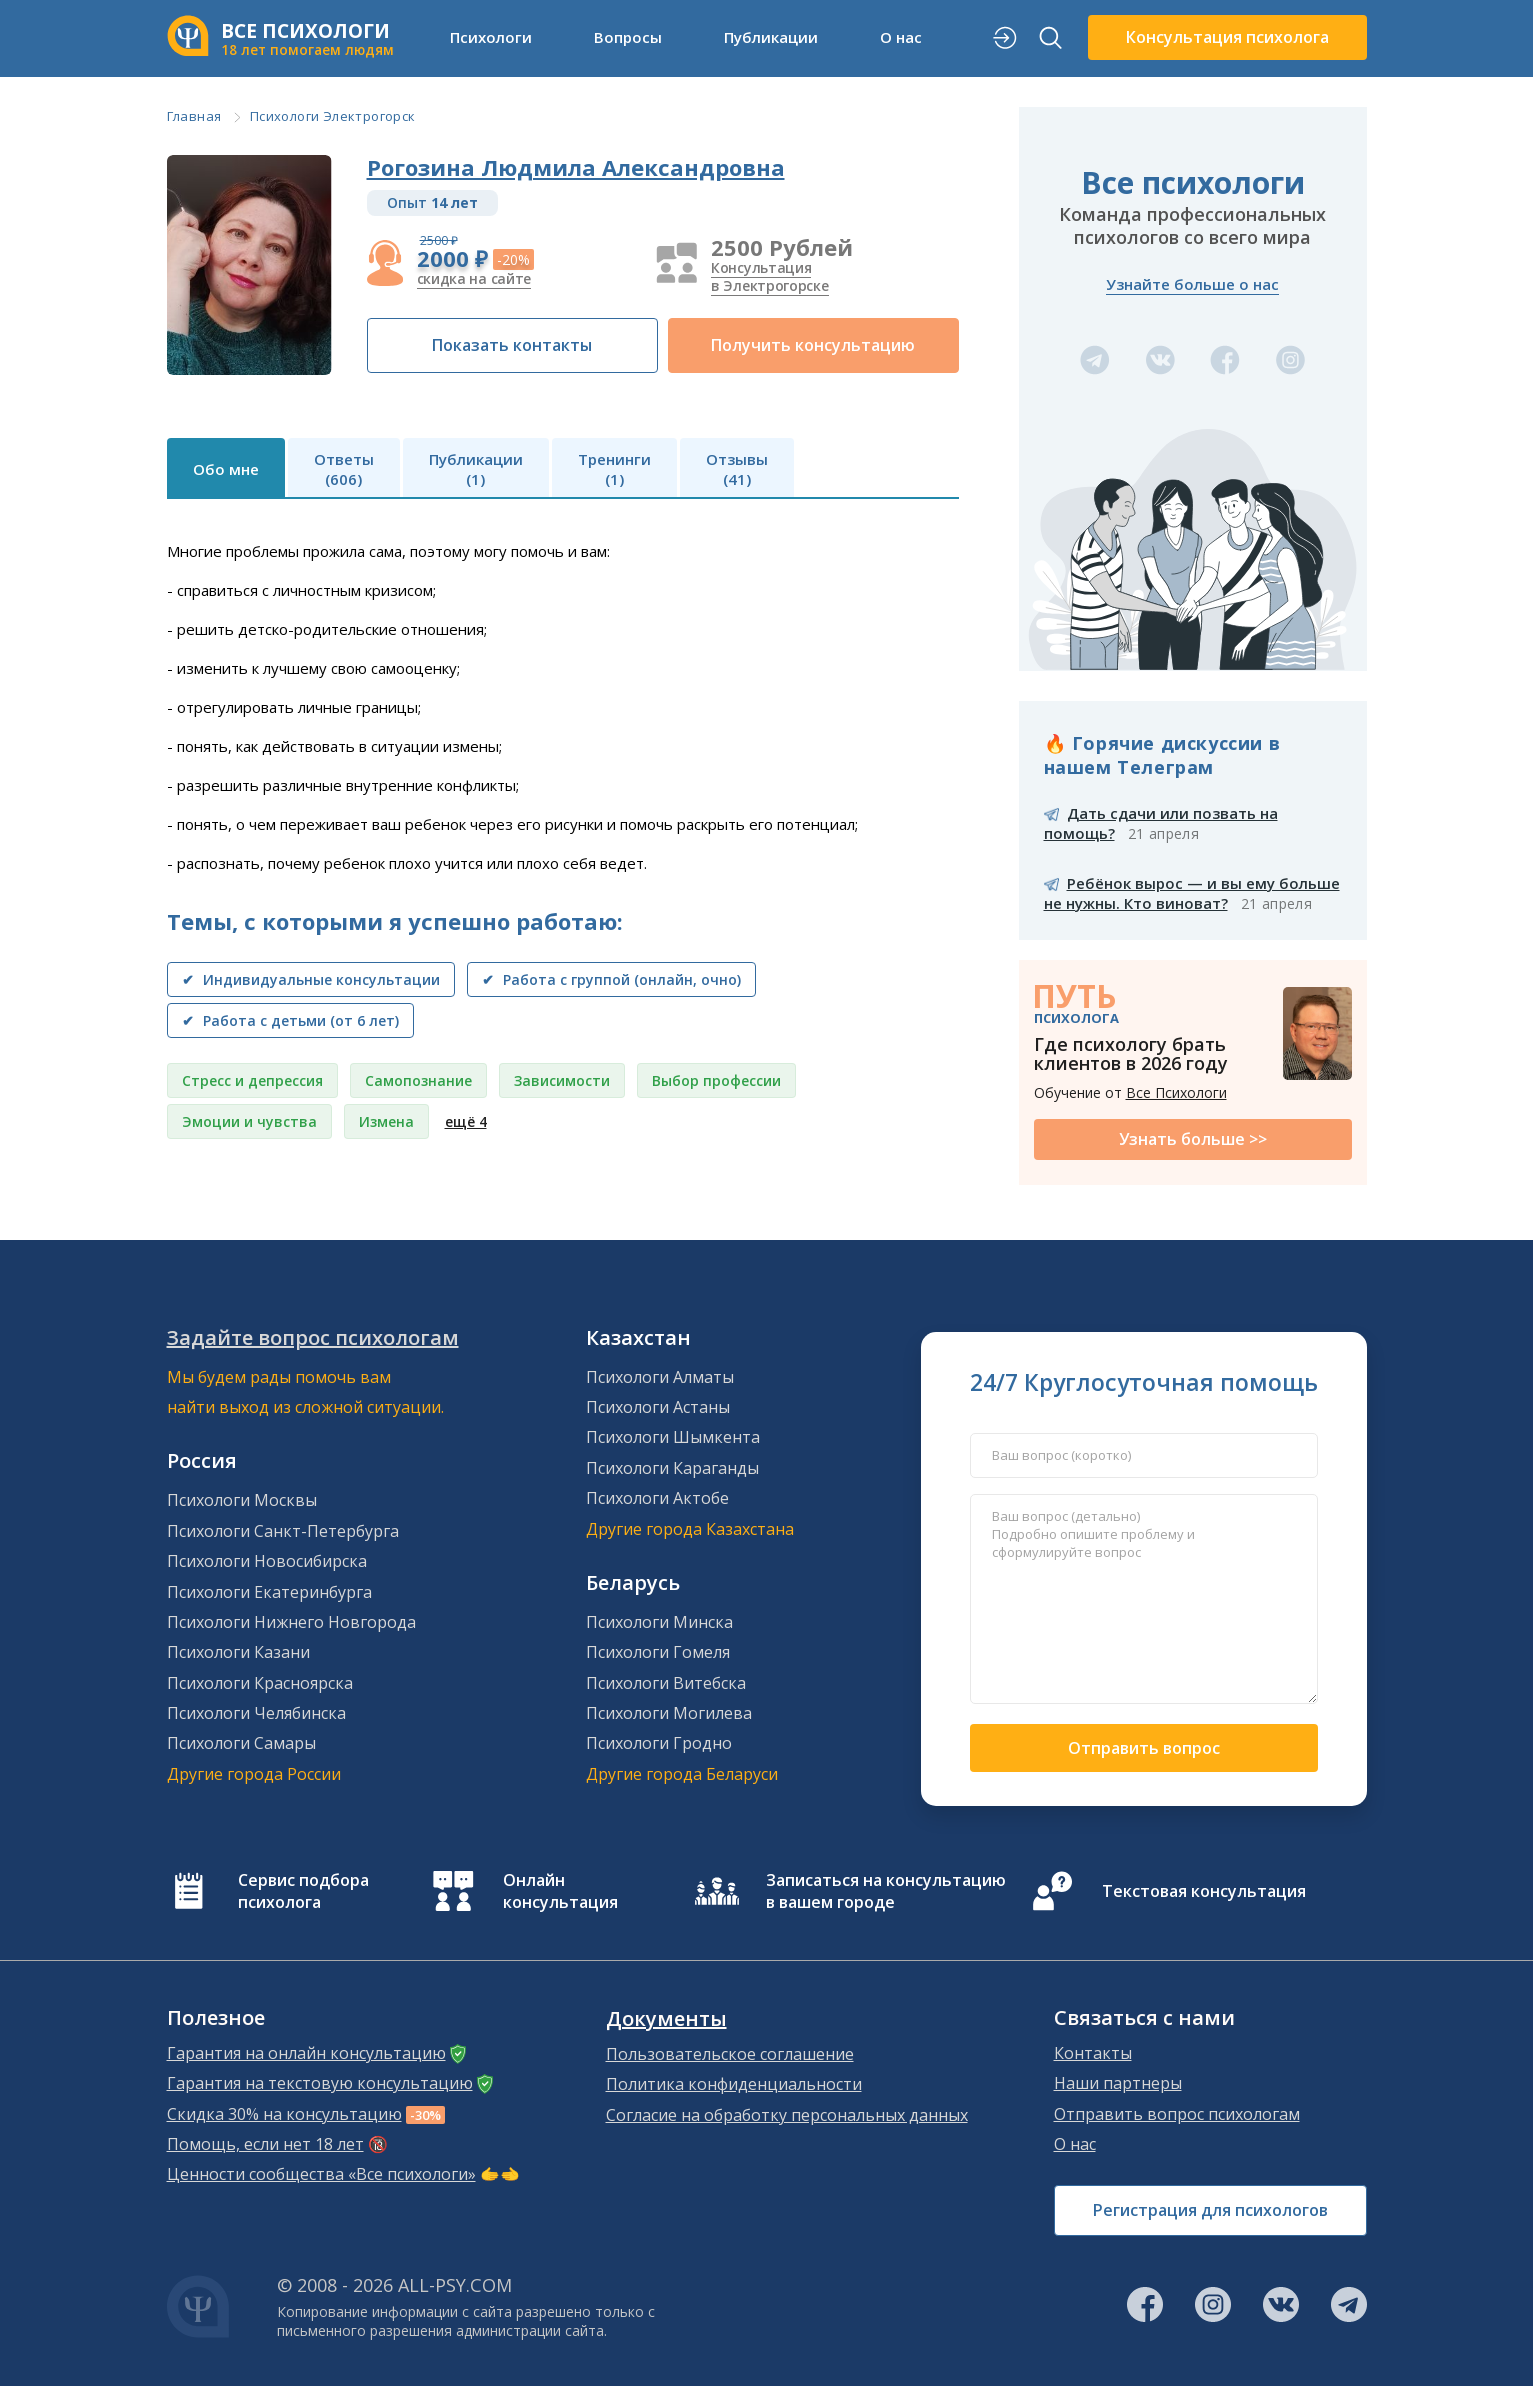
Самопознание (418, 1080)
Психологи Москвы (242, 1500)
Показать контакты (512, 345)
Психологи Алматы (660, 1377)
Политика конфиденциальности (734, 2084)
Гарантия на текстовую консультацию (320, 2083)
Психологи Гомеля (658, 1652)
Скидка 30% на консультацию (284, 2114)
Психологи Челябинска (256, 1713)
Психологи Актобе (657, 1498)
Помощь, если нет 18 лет (265, 2144)
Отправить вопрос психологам (1177, 2114)
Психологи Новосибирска (267, 1561)
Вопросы (628, 37)
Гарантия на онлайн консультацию (306, 2053)
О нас (901, 37)
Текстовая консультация (1204, 1891)
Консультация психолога (1227, 37)
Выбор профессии (716, 1080)
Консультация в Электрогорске (770, 276)
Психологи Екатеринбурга (269, 1592)
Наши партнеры (1118, 2083)
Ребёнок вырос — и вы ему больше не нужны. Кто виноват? (1192, 893)
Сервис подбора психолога (303, 1891)
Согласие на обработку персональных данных (787, 2115)
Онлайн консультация (560, 1891)
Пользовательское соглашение (730, 2054)
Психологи (491, 37)
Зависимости (562, 1080)
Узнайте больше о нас (1192, 284)
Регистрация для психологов (1210, 2210)
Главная (194, 116)
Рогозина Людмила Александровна (576, 167)
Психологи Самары (241, 1743)
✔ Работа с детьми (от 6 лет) (290, 1020)
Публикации (771, 37)
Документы (666, 2019)
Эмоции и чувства (249, 1121)
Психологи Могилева (669, 1713)
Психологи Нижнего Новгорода (291, 1622)
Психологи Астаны (658, 1407)
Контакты (1093, 2053)
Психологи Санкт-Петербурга (283, 1531)
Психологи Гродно (659, 1743)
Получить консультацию (813, 345)
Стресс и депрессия (252, 1080)
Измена (386, 1121)
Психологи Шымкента (673, 1437)
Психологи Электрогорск (333, 116)
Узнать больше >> (1193, 1139)
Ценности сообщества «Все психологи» (321, 2174)
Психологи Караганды (672, 1468)
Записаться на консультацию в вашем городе (886, 1891)
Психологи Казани (238, 1652)
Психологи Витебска (666, 1683)
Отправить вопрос (1144, 1748)
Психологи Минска (659, 1622)
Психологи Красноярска (260, 1683)
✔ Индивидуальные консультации (311, 979)
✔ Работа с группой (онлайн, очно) (611, 979)
